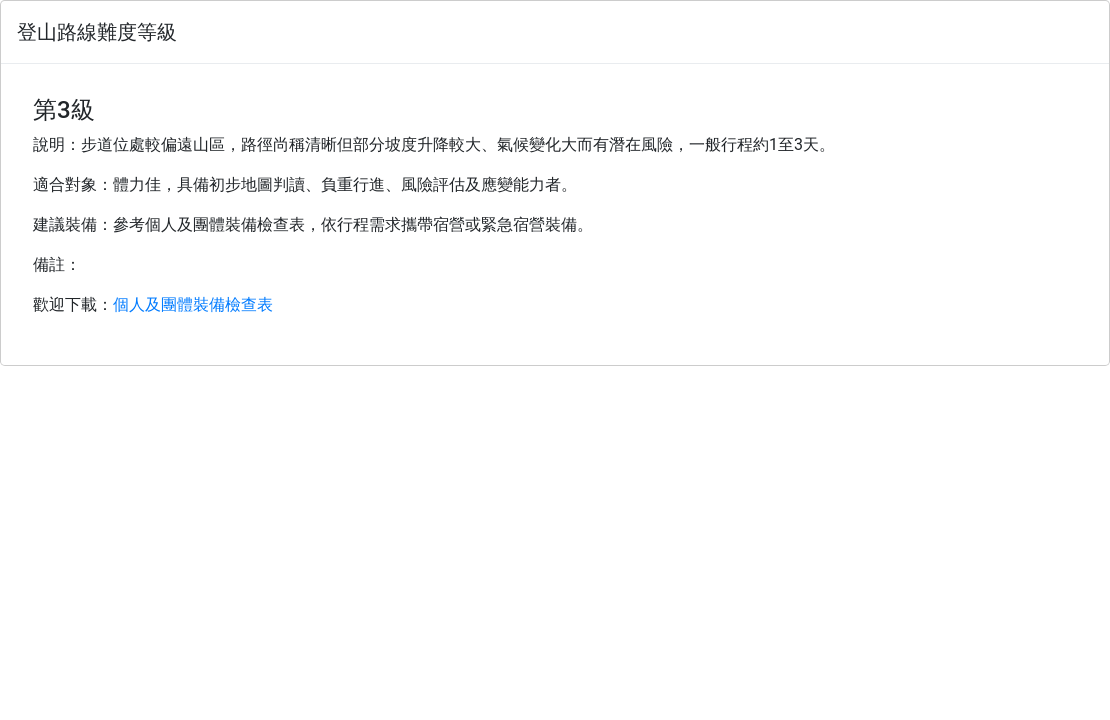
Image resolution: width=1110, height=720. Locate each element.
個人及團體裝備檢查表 (193, 304)
